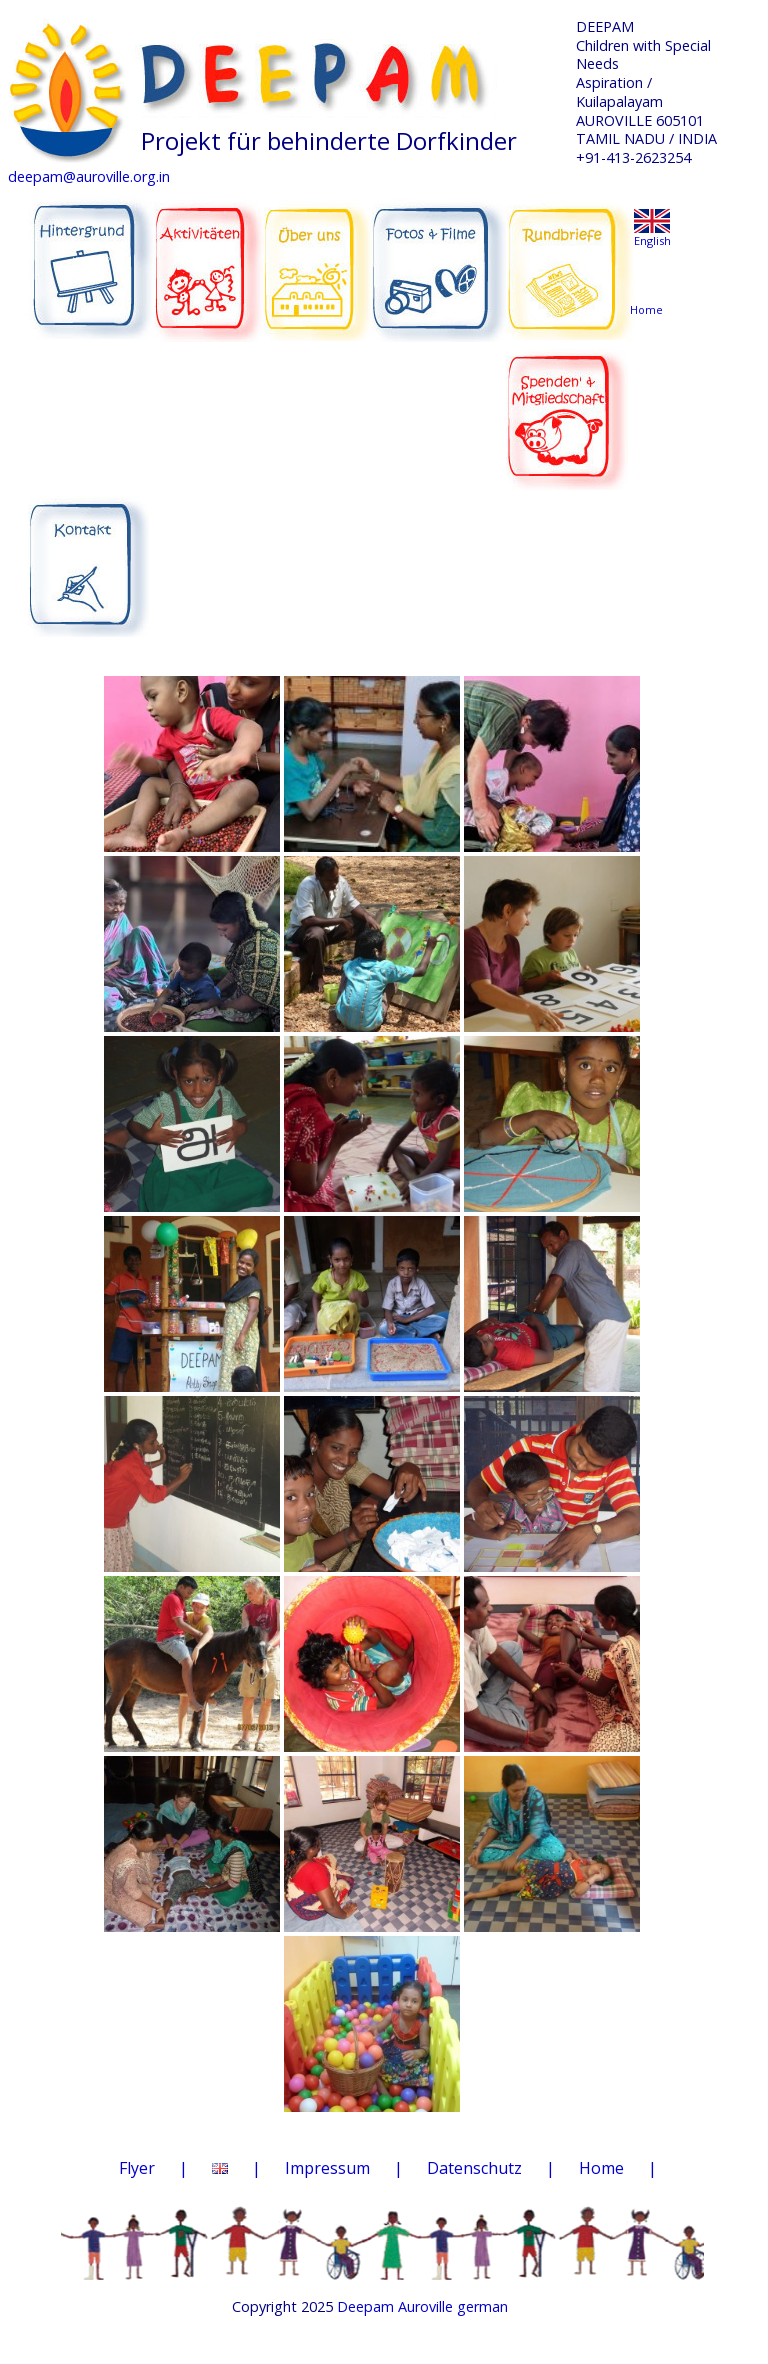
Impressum (327, 2168)
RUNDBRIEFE (570, 255)
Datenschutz (474, 2168)
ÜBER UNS (317, 257)
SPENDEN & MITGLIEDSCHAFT (567, 405)
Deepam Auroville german (422, 2306)
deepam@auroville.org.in (89, 176)
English (652, 240)
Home (601, 2168)
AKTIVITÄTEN (209, 259)
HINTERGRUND (91, 259)
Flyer (137, 2168)
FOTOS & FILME (439, 261)
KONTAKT (91, 555)
